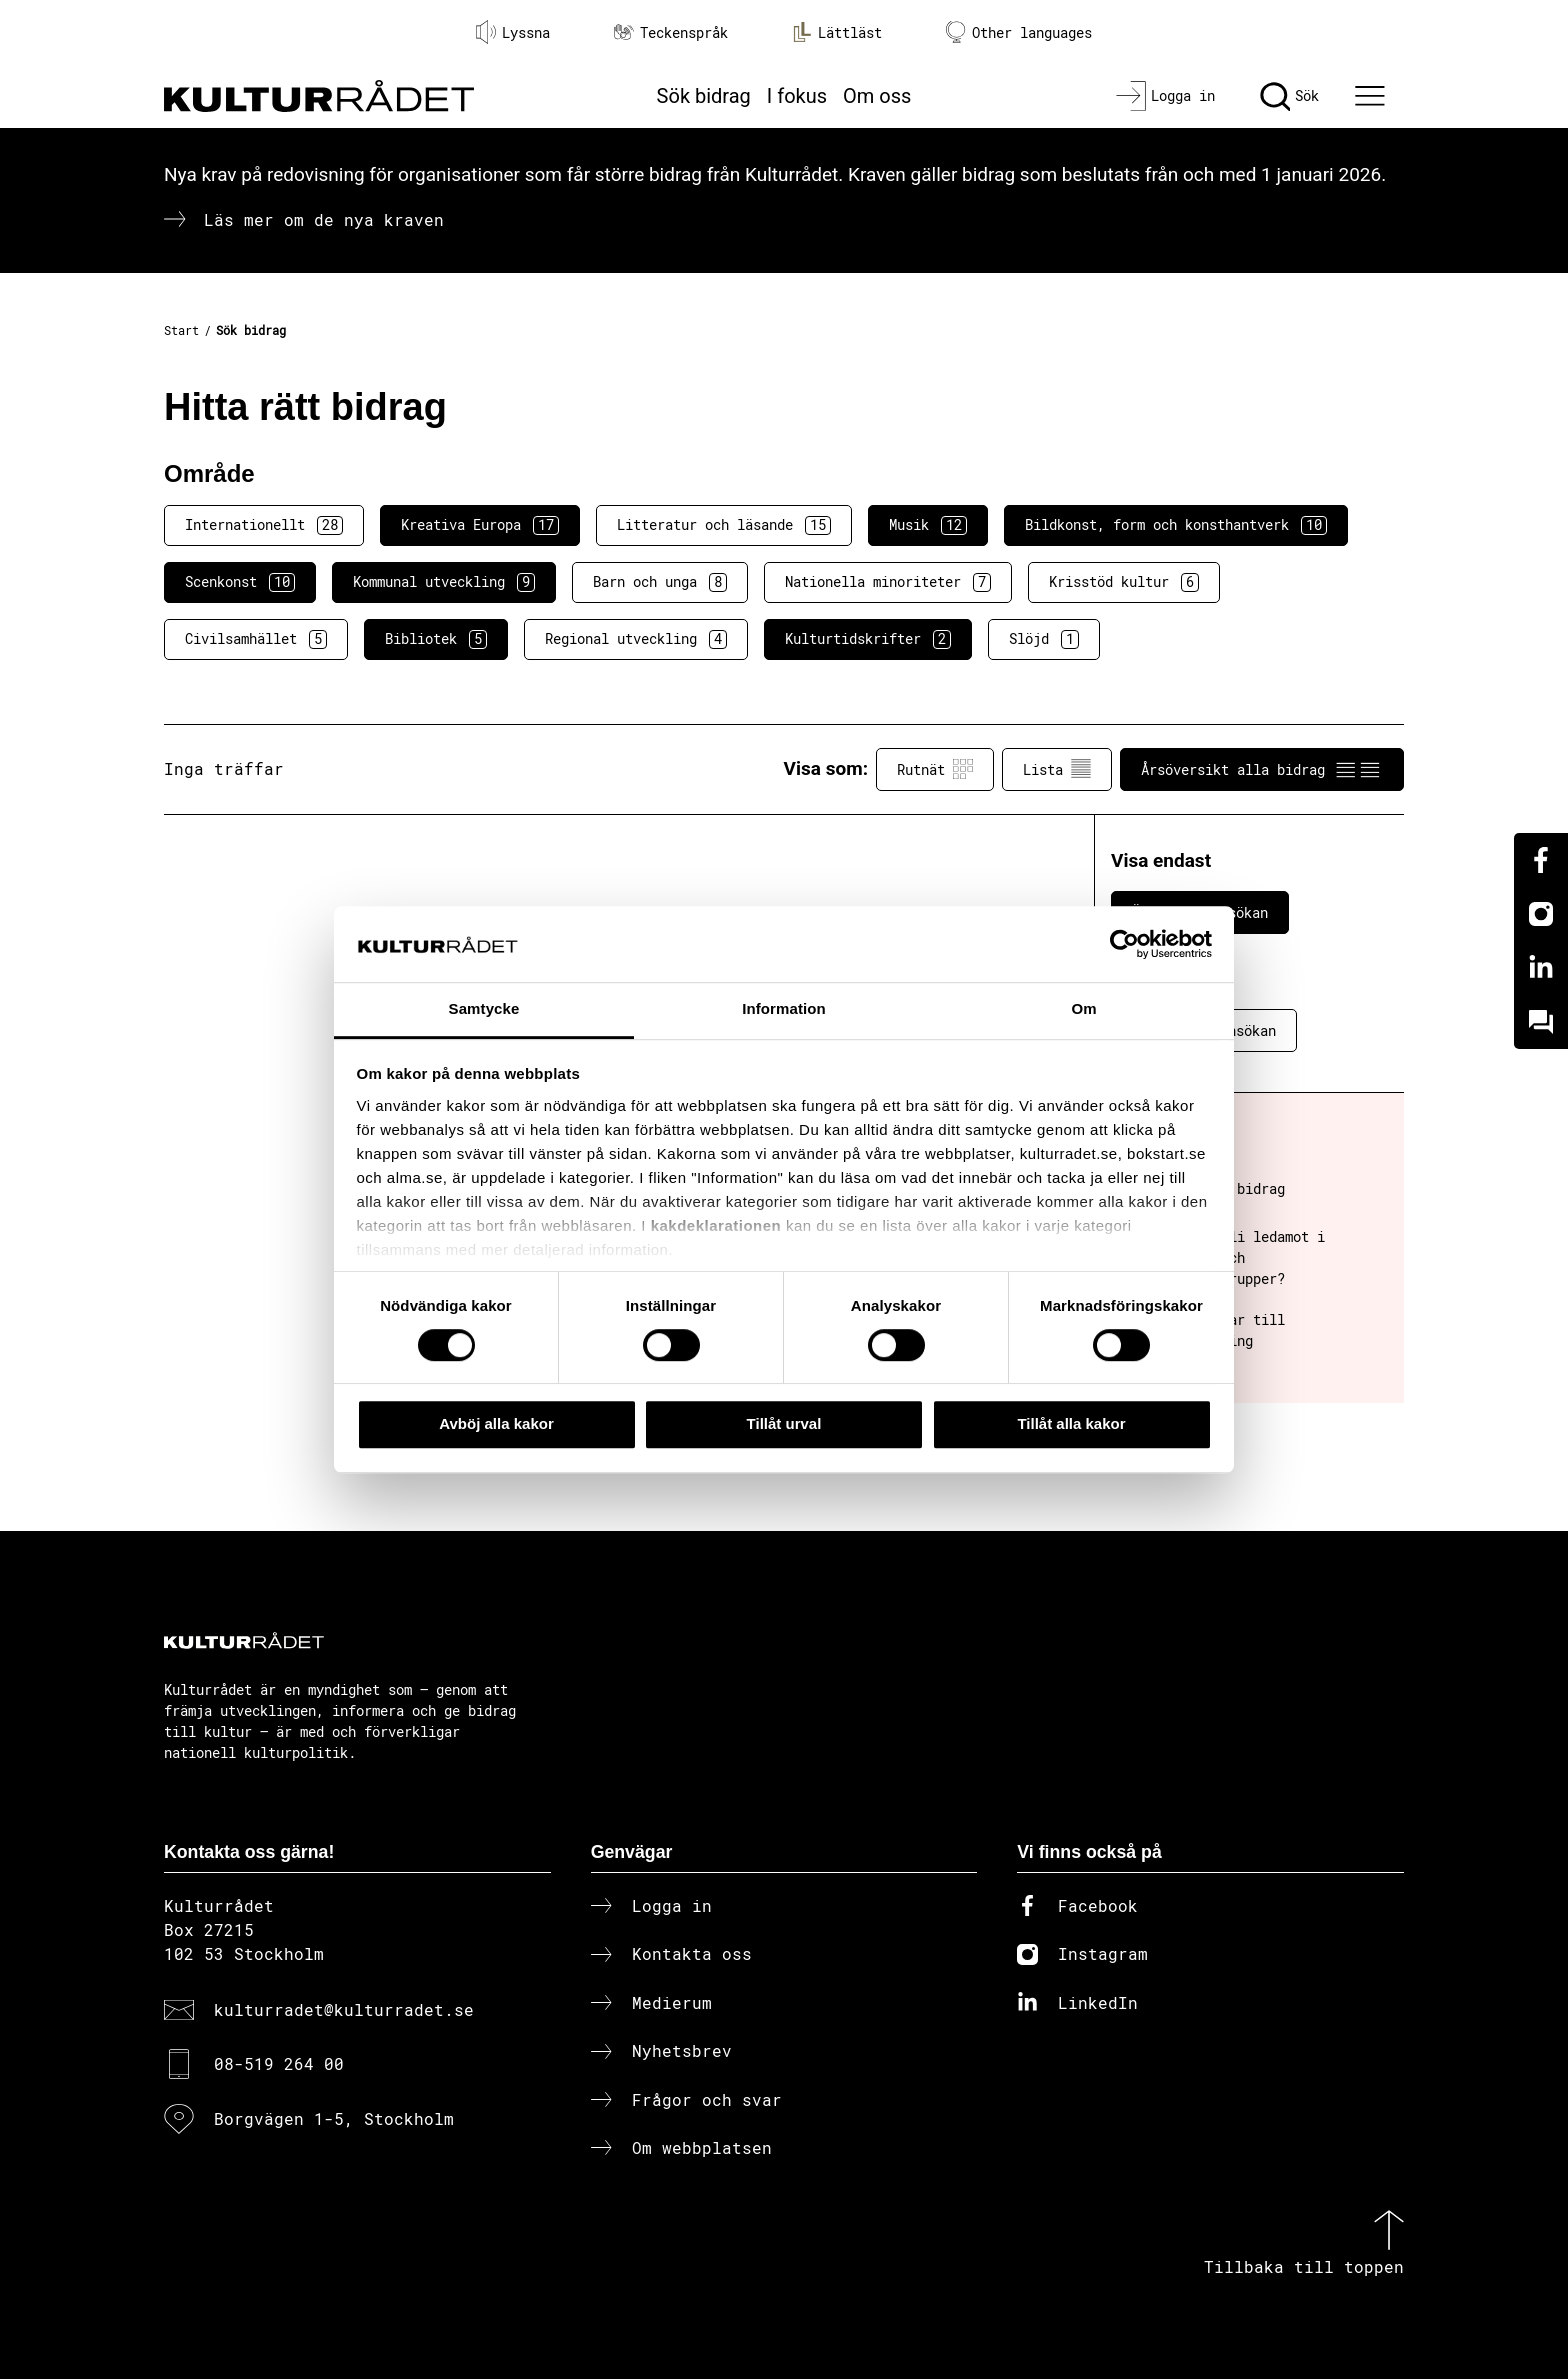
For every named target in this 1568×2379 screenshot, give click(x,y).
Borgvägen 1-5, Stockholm (334, 2118)
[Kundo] (1541, 1022)
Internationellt (264, 525)
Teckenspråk (671, 32)
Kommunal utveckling (444, 582)
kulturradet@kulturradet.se (344, 2009)
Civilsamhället (256, 639)
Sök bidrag (704, 96)
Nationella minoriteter (888, 582)
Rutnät (935, 769)
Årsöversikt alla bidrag (1262, 769)
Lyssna (513, 32)
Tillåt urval (784, 1423)
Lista (1057, 769)
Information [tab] (784, 1009)
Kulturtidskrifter (868, 639)
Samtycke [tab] (484, 1009)
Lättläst (837, 32)
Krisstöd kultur (1124, 582)
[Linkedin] (1541, 968)
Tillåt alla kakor (1071, 1423)
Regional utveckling (636, 639)
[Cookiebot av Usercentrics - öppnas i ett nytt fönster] (1124, 944)
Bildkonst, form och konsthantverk (1176, 525)
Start (181, 330)
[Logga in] (1165, 96)
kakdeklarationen (716, 1225)
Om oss (877, 96)
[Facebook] (1541, 860)
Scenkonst (240, 582)
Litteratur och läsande (724, 525)
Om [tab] (1083, 1009)
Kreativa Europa (480, 525)
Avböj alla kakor (496, 1423)
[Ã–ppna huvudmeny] (1373, 96)
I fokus (797, 96)
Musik (928, 525)
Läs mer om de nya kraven (324, 219)
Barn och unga (660, 582)
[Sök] (1289, 96)
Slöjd (1044, 639)
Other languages (1019, 32)
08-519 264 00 (279, 2063)
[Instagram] (1541, 914)
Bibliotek (436, 639)
